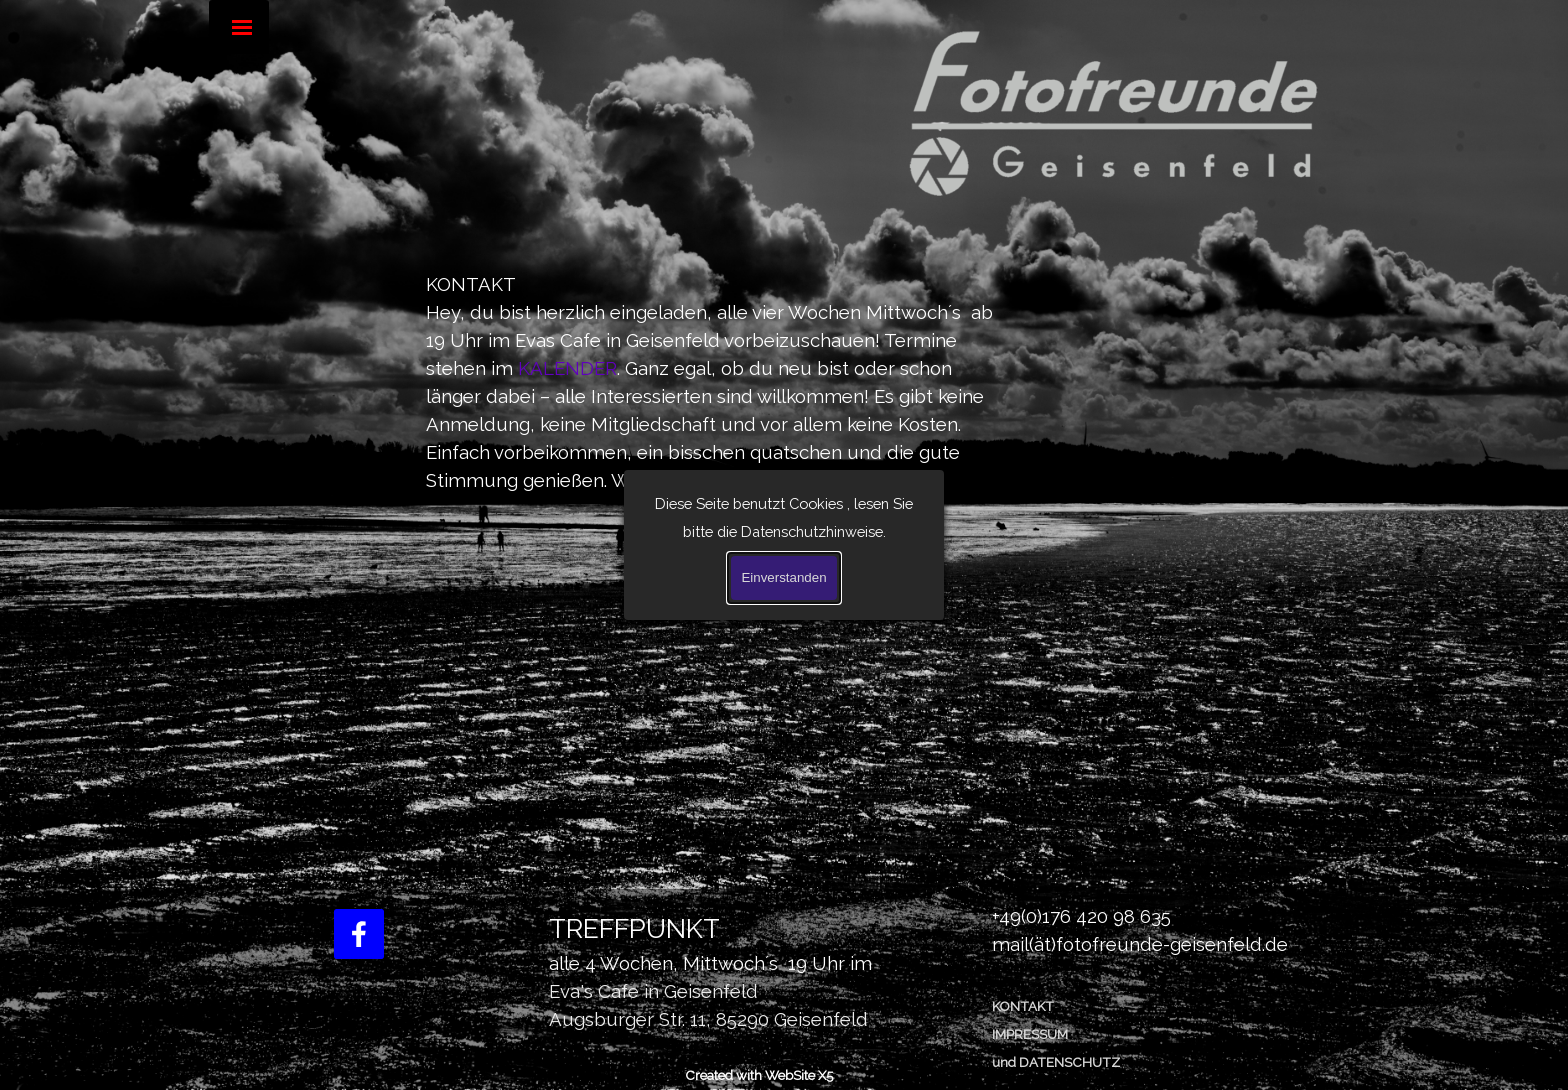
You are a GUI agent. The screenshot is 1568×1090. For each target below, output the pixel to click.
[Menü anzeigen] (242, 27)
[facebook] (359, 934)
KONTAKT (1023, 1006)
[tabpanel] (719, 382)
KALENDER (567, 368)
